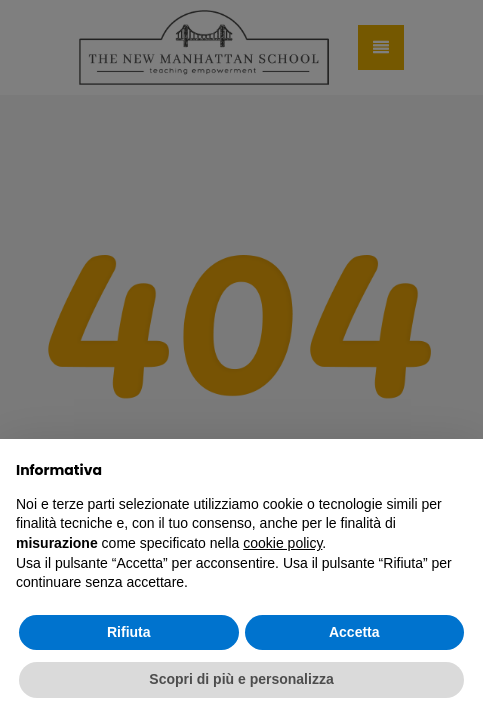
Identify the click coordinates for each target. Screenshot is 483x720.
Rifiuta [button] (129, 632)
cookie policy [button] (282, 543)
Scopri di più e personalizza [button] (241, 679)
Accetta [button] (354, 632)
